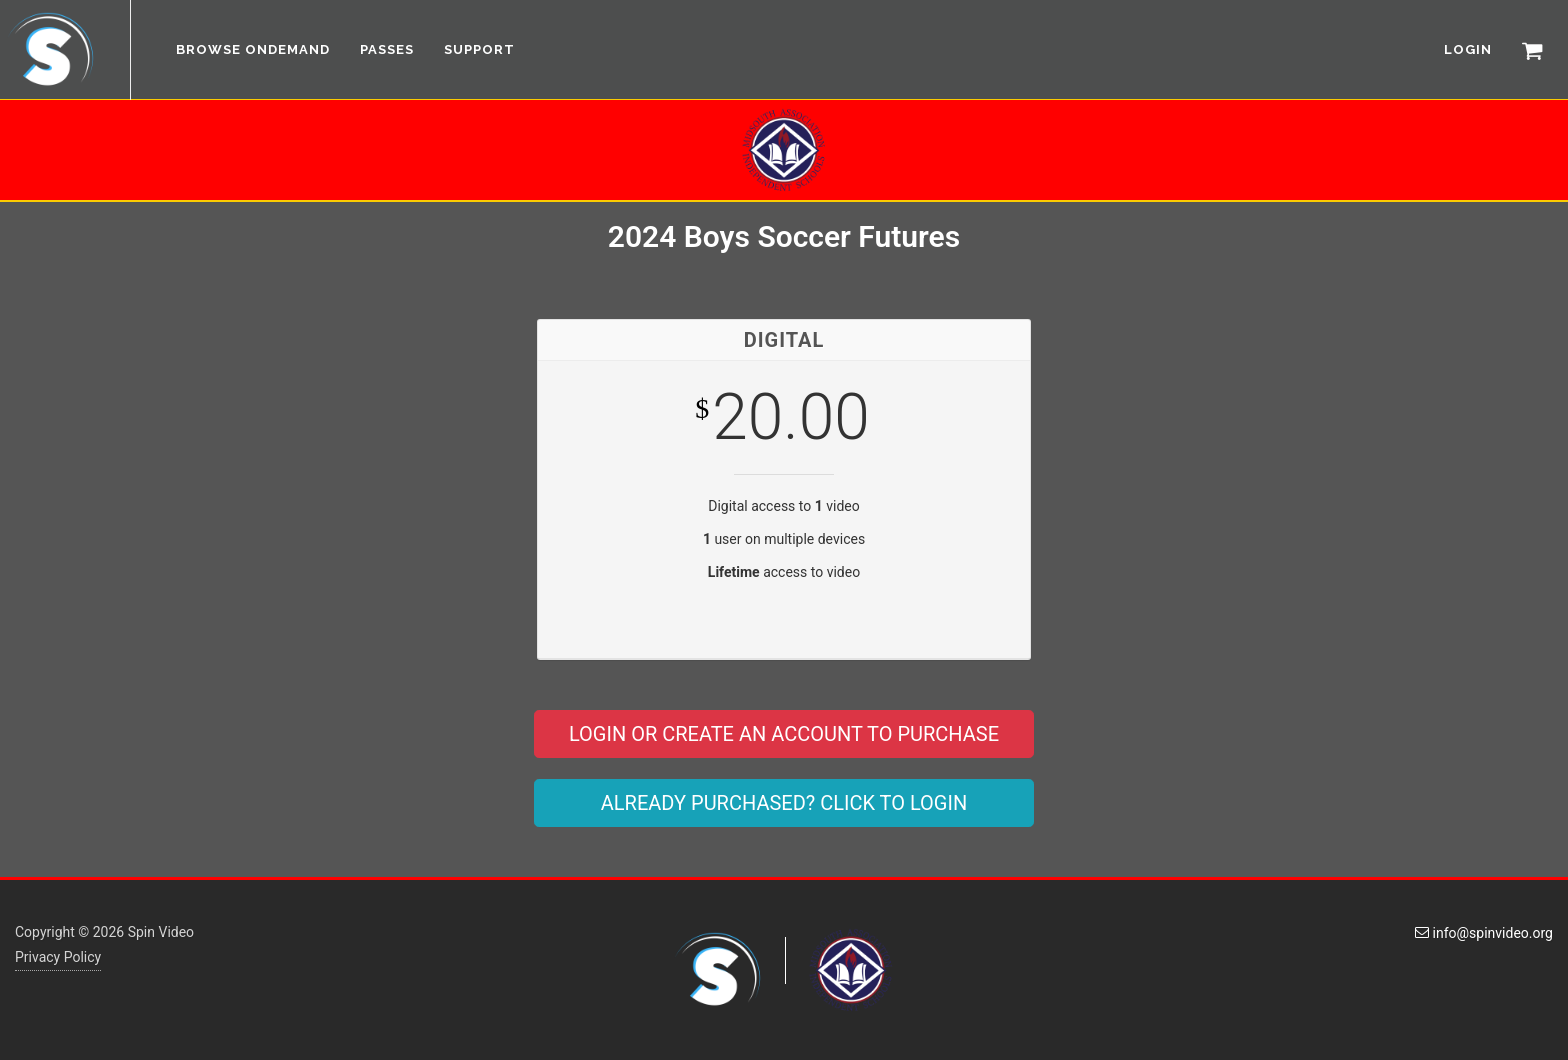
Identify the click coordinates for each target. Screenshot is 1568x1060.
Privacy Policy (58, 957)
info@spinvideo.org (1484, 933)
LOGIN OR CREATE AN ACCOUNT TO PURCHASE (784, 734)
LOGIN (1468, 49)
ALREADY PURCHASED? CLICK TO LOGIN (784, 803)
